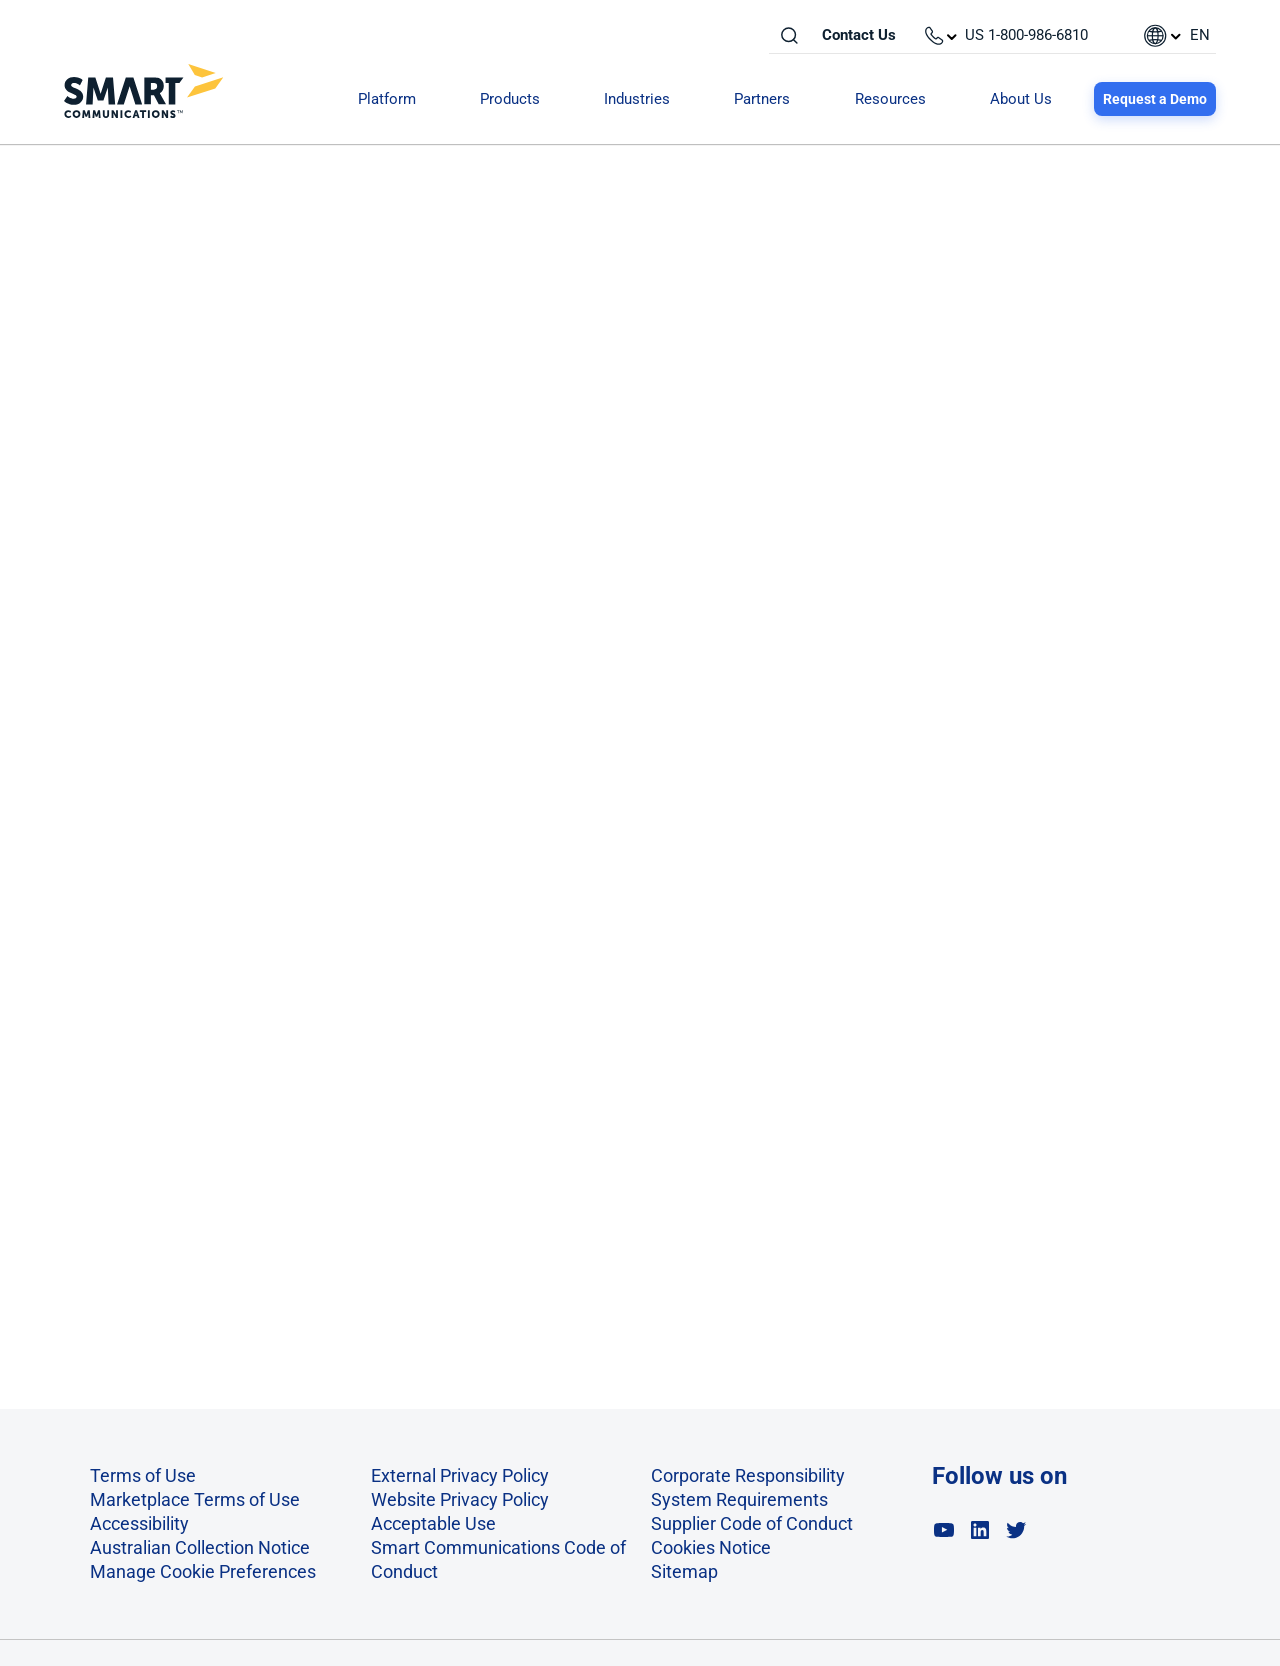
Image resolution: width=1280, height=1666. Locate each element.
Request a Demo (1155, 99)
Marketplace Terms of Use (195, 1499)
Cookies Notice (711, 1547)
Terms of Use (143, 1475)
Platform (387, 99)
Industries (637, 99)
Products (510, 99)
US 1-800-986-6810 (1026, 35)
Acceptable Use (433, 1523)
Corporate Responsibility (748, 1475)
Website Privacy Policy (460, 1499)
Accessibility (139, 1523)
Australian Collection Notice (200, 1547)
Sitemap (684, 1571)
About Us (1021, 99)
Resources (890, 99)
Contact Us (859, 35)
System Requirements (739, 1499)
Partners (762, 99)
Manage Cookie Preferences (203, 1571)
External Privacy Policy (460, 1475)
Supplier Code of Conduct (752, 1523)
